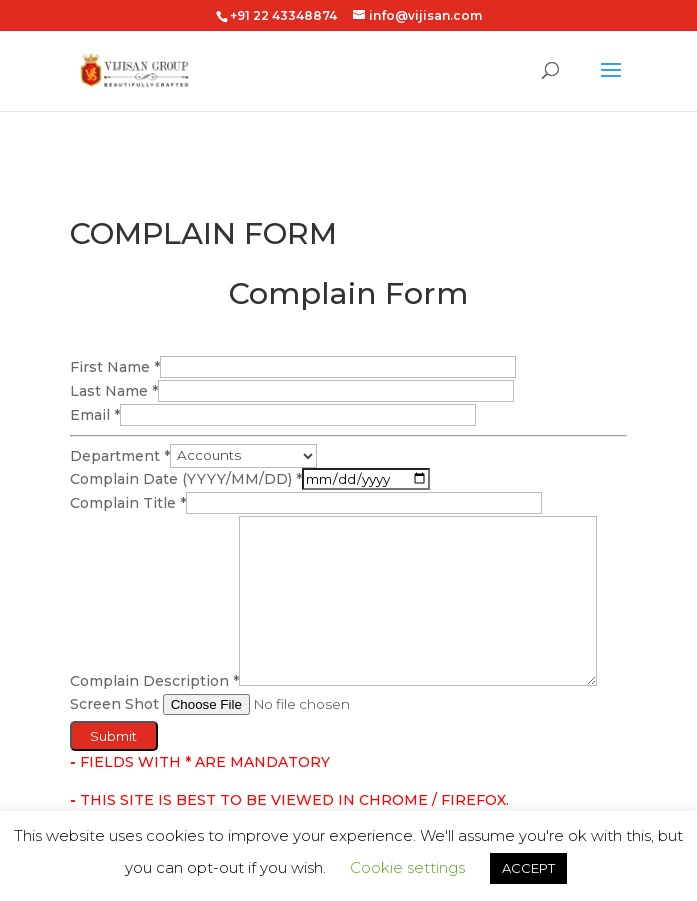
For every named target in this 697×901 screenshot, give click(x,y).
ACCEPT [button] (528, 868)
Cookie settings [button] (407, 867)
